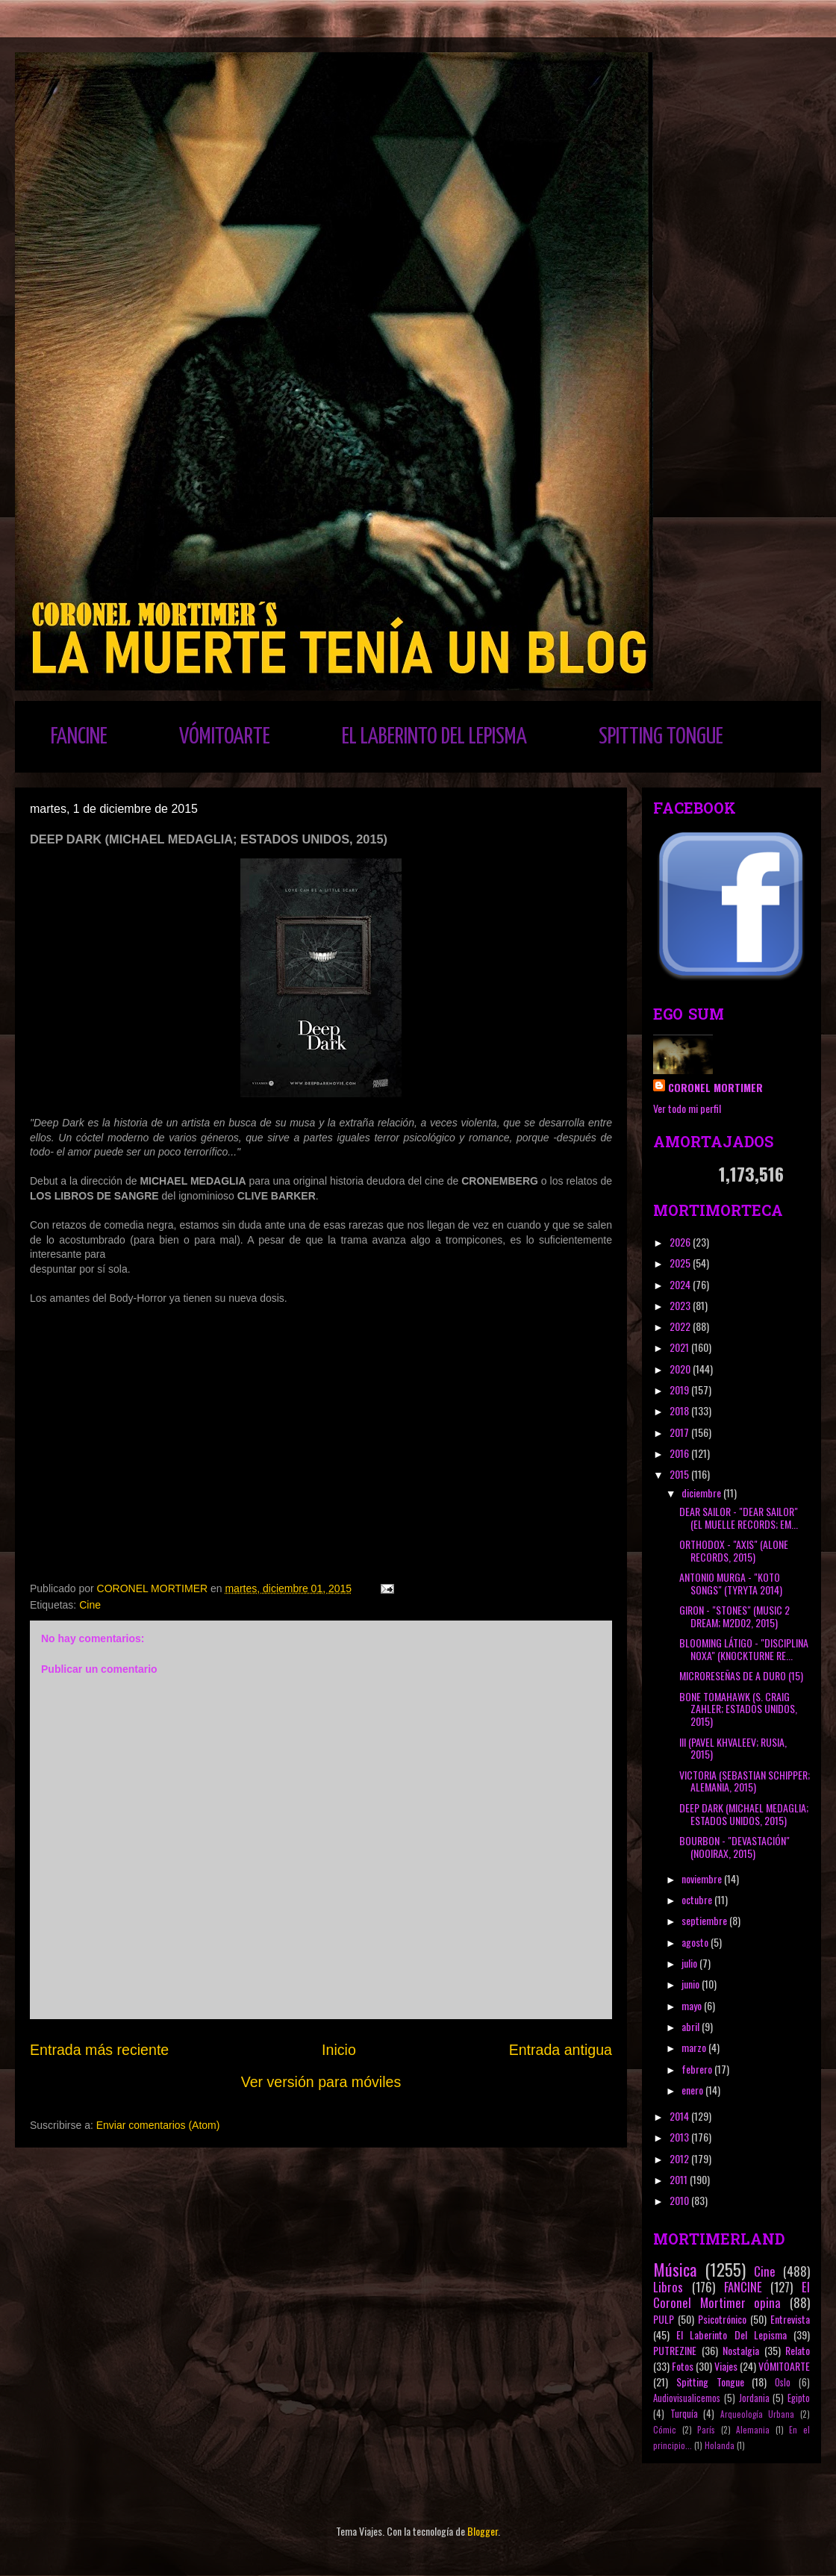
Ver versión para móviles (321, 2082)
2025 (681, 1262)
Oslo (782, 2382)
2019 (680, 1389)
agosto (696, 1942)
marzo (694, 2047)
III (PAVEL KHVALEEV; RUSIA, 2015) (733, 1748)
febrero (697, 2069)
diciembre (702, 1492)
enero (693, 2090)
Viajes (725, 2366)
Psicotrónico (722, 2319)
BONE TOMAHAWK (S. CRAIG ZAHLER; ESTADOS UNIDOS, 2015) (738, 1709)
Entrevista (790, 2319)
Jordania (754, 2398)
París (706, 2430)
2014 (680, 2116)
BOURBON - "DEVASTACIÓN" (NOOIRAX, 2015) (734, 1847)
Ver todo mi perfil (687, 1108)
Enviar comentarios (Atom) (158, 2125)
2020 (681, 1368)
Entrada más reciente (99, 2050)
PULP (663, 2319)
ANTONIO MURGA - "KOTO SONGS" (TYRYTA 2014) (730, 1583)
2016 (680, 1453)
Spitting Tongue (710, 2381)
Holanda (719, 2445)
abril (691, 2026)
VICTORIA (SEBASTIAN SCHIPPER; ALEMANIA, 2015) (744, 1781)
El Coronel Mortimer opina (731, 2294)
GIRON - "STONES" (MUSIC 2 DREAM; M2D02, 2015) (734, 1616)
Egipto (798, 2398)
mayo (692, 2005)
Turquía (684, 2414)
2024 (681, 1284)
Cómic (664, 2430)
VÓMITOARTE (224, 737)
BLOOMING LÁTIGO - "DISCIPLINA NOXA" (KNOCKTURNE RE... (743, 1649)
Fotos (682, 2366)
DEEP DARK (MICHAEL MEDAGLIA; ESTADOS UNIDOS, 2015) (743, 1814)
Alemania (753, 2430)
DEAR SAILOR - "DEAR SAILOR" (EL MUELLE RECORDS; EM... (738, 1517)
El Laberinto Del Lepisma (731, 2334)
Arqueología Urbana (757, 2414)
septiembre (705, 1920)
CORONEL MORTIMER (715, 1087)
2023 (681, 1305)
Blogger (482, 2531)
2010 (680, 2200)
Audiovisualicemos (686, 2398)
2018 (680, 1410)
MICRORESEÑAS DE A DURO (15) (741, 1675)
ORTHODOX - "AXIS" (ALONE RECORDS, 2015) (733, 1550)
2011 (680, 2179)
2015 (680, 1474)
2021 (680, 1347)
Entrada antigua (560, 2050)
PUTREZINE (674, 2350)
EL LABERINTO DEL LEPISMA (434, 737)
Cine (90, 1605)
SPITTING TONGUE (661, 737)
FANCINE (79, 737)
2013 (680, 2137)
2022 (681, 1326)
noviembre (702, 1878)
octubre (697, 1899)
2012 (680, 2158)
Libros (668, 2286)
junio (691, 1984)
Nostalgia (741, 2350)
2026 (681, 1242)
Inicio (339, 2050)
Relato (797, 2350)
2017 (680, 1432)
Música (674, 2269)
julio (690, 1963)
